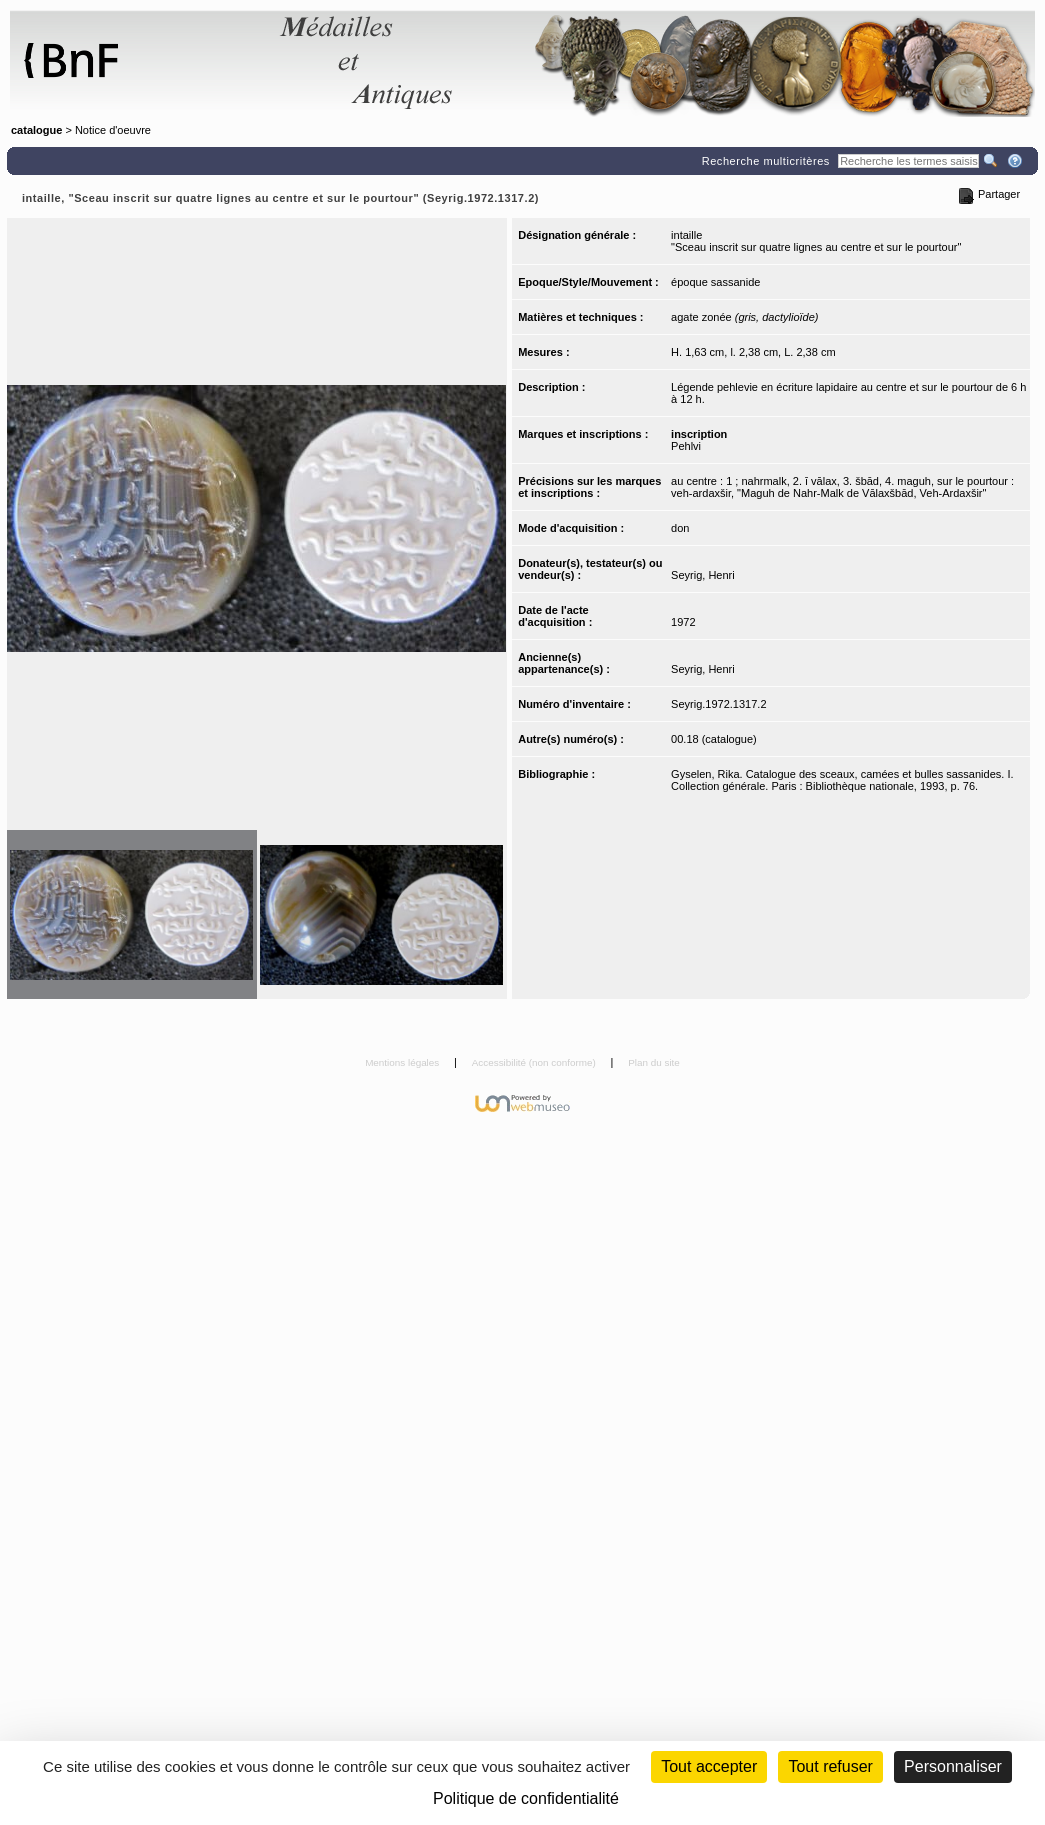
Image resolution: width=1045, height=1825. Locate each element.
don (680, 528)
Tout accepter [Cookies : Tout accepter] (709, 1766)
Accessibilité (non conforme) (535, 1062)
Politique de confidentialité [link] (526, 1798)
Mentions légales (403, 1062)
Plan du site (654, 1062)
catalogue (36, 130)
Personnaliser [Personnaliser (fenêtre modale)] (953, 1766)
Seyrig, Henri (703, 575)
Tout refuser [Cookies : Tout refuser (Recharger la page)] (830, 1766)
